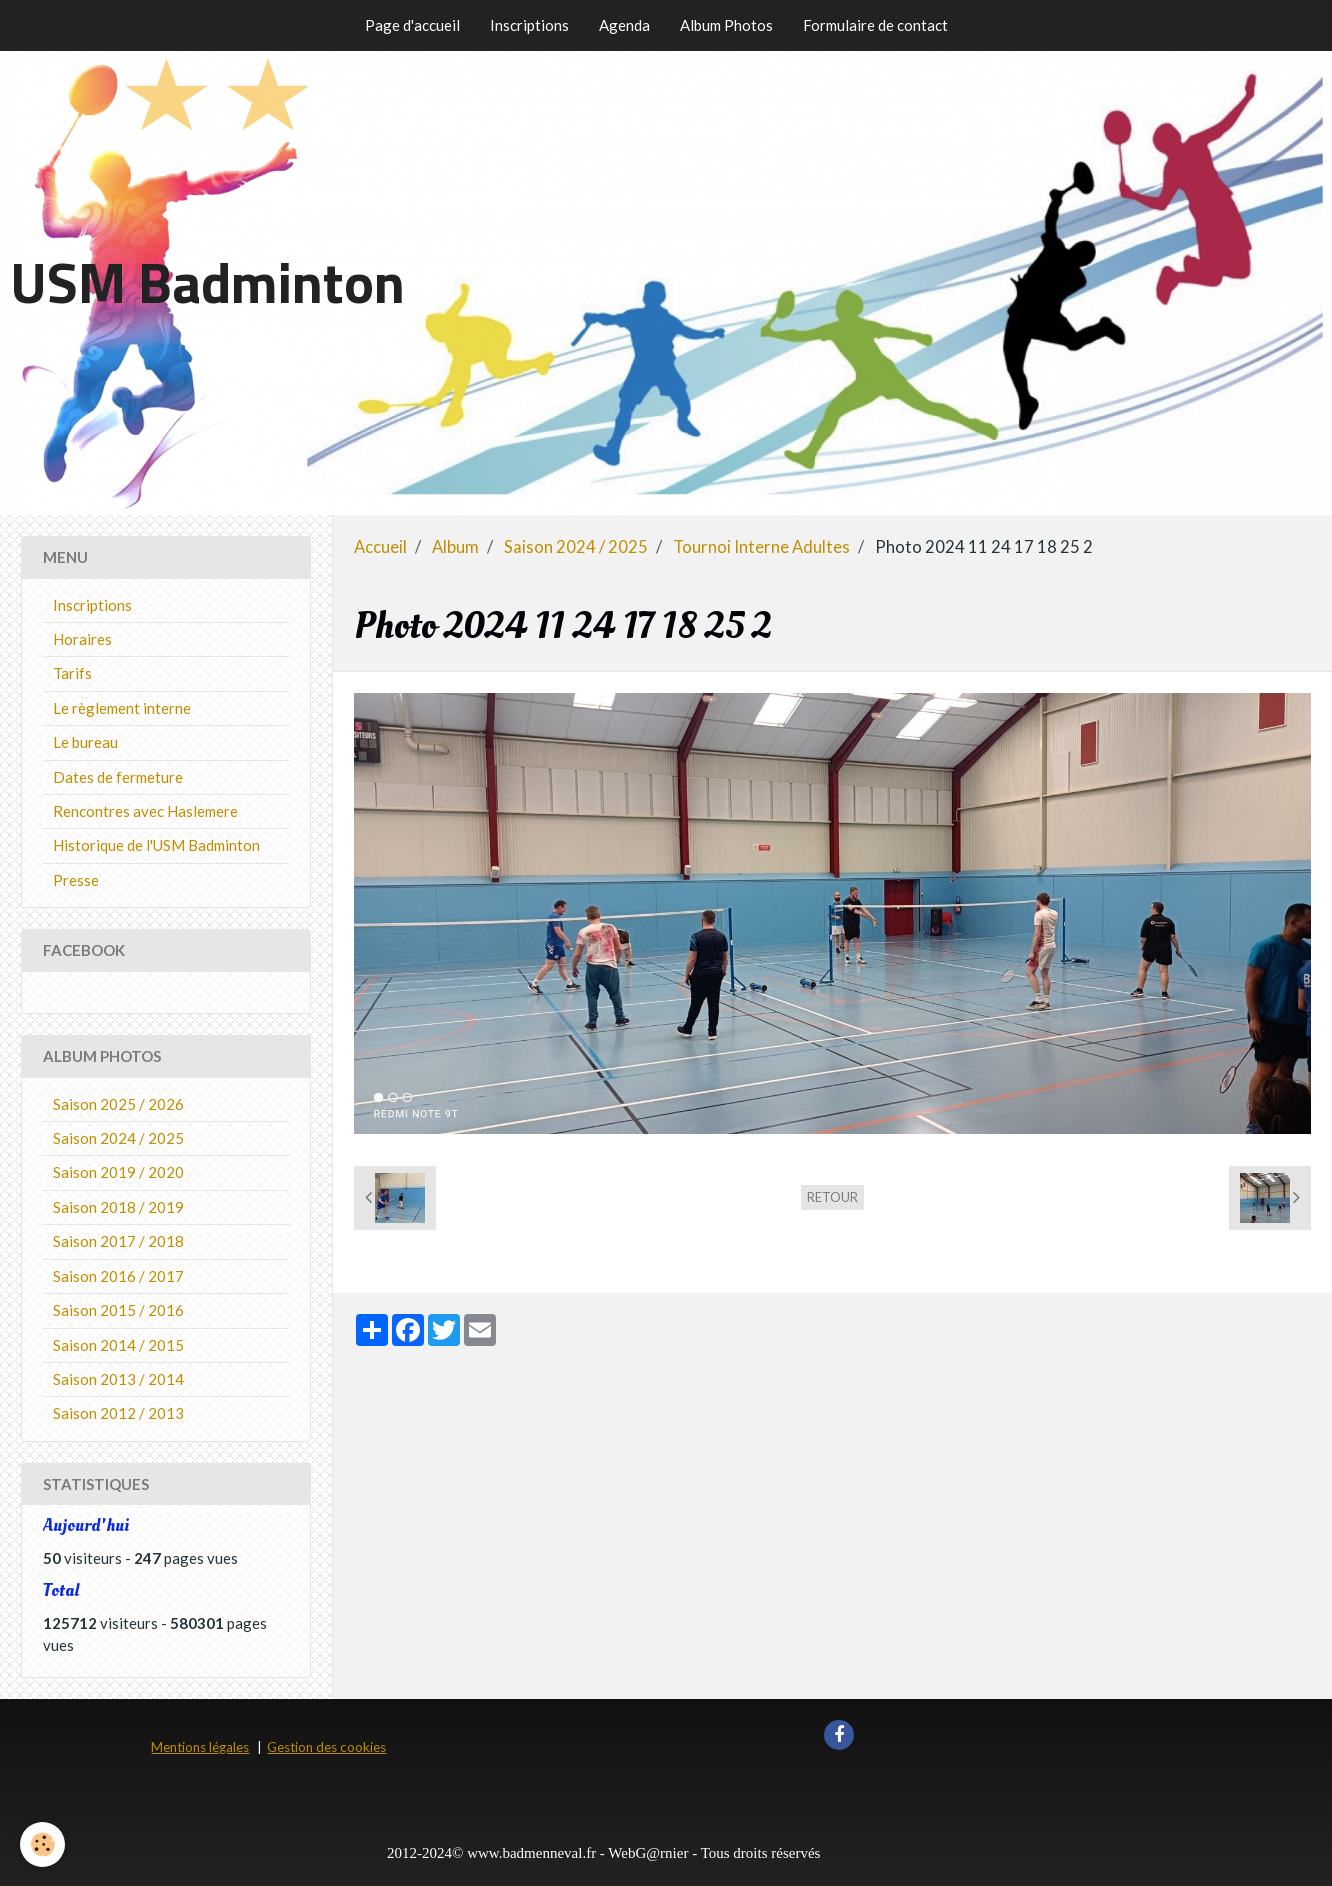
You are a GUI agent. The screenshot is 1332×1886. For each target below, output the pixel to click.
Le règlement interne (122, 708)
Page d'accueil (412, 25)
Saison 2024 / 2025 (576, 547)
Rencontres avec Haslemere (145, 811)
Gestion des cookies (326, 1747)
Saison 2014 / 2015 (118, 1345)
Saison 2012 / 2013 (118, 1413)
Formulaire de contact (875, 25)
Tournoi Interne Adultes (761, 547)
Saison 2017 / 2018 (118, 1241)
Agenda (624, 25)
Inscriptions (529, 25)
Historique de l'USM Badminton (156, 845)
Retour (832, 1197)
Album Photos (726, 25)
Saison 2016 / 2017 (118, 1276)
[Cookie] (42, 1844)
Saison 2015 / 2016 (118, 1310)
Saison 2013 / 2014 (118, 1379)
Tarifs (72, 673)
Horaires (82, 639)
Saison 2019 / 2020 (118, 1172)
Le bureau (85, 742)
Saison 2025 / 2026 (118, 1104)
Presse (76, 880)
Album (455, 547)
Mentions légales (200, 1747)
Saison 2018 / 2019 (118, 1207)
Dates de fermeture (118, 777)
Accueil (380, 547)
